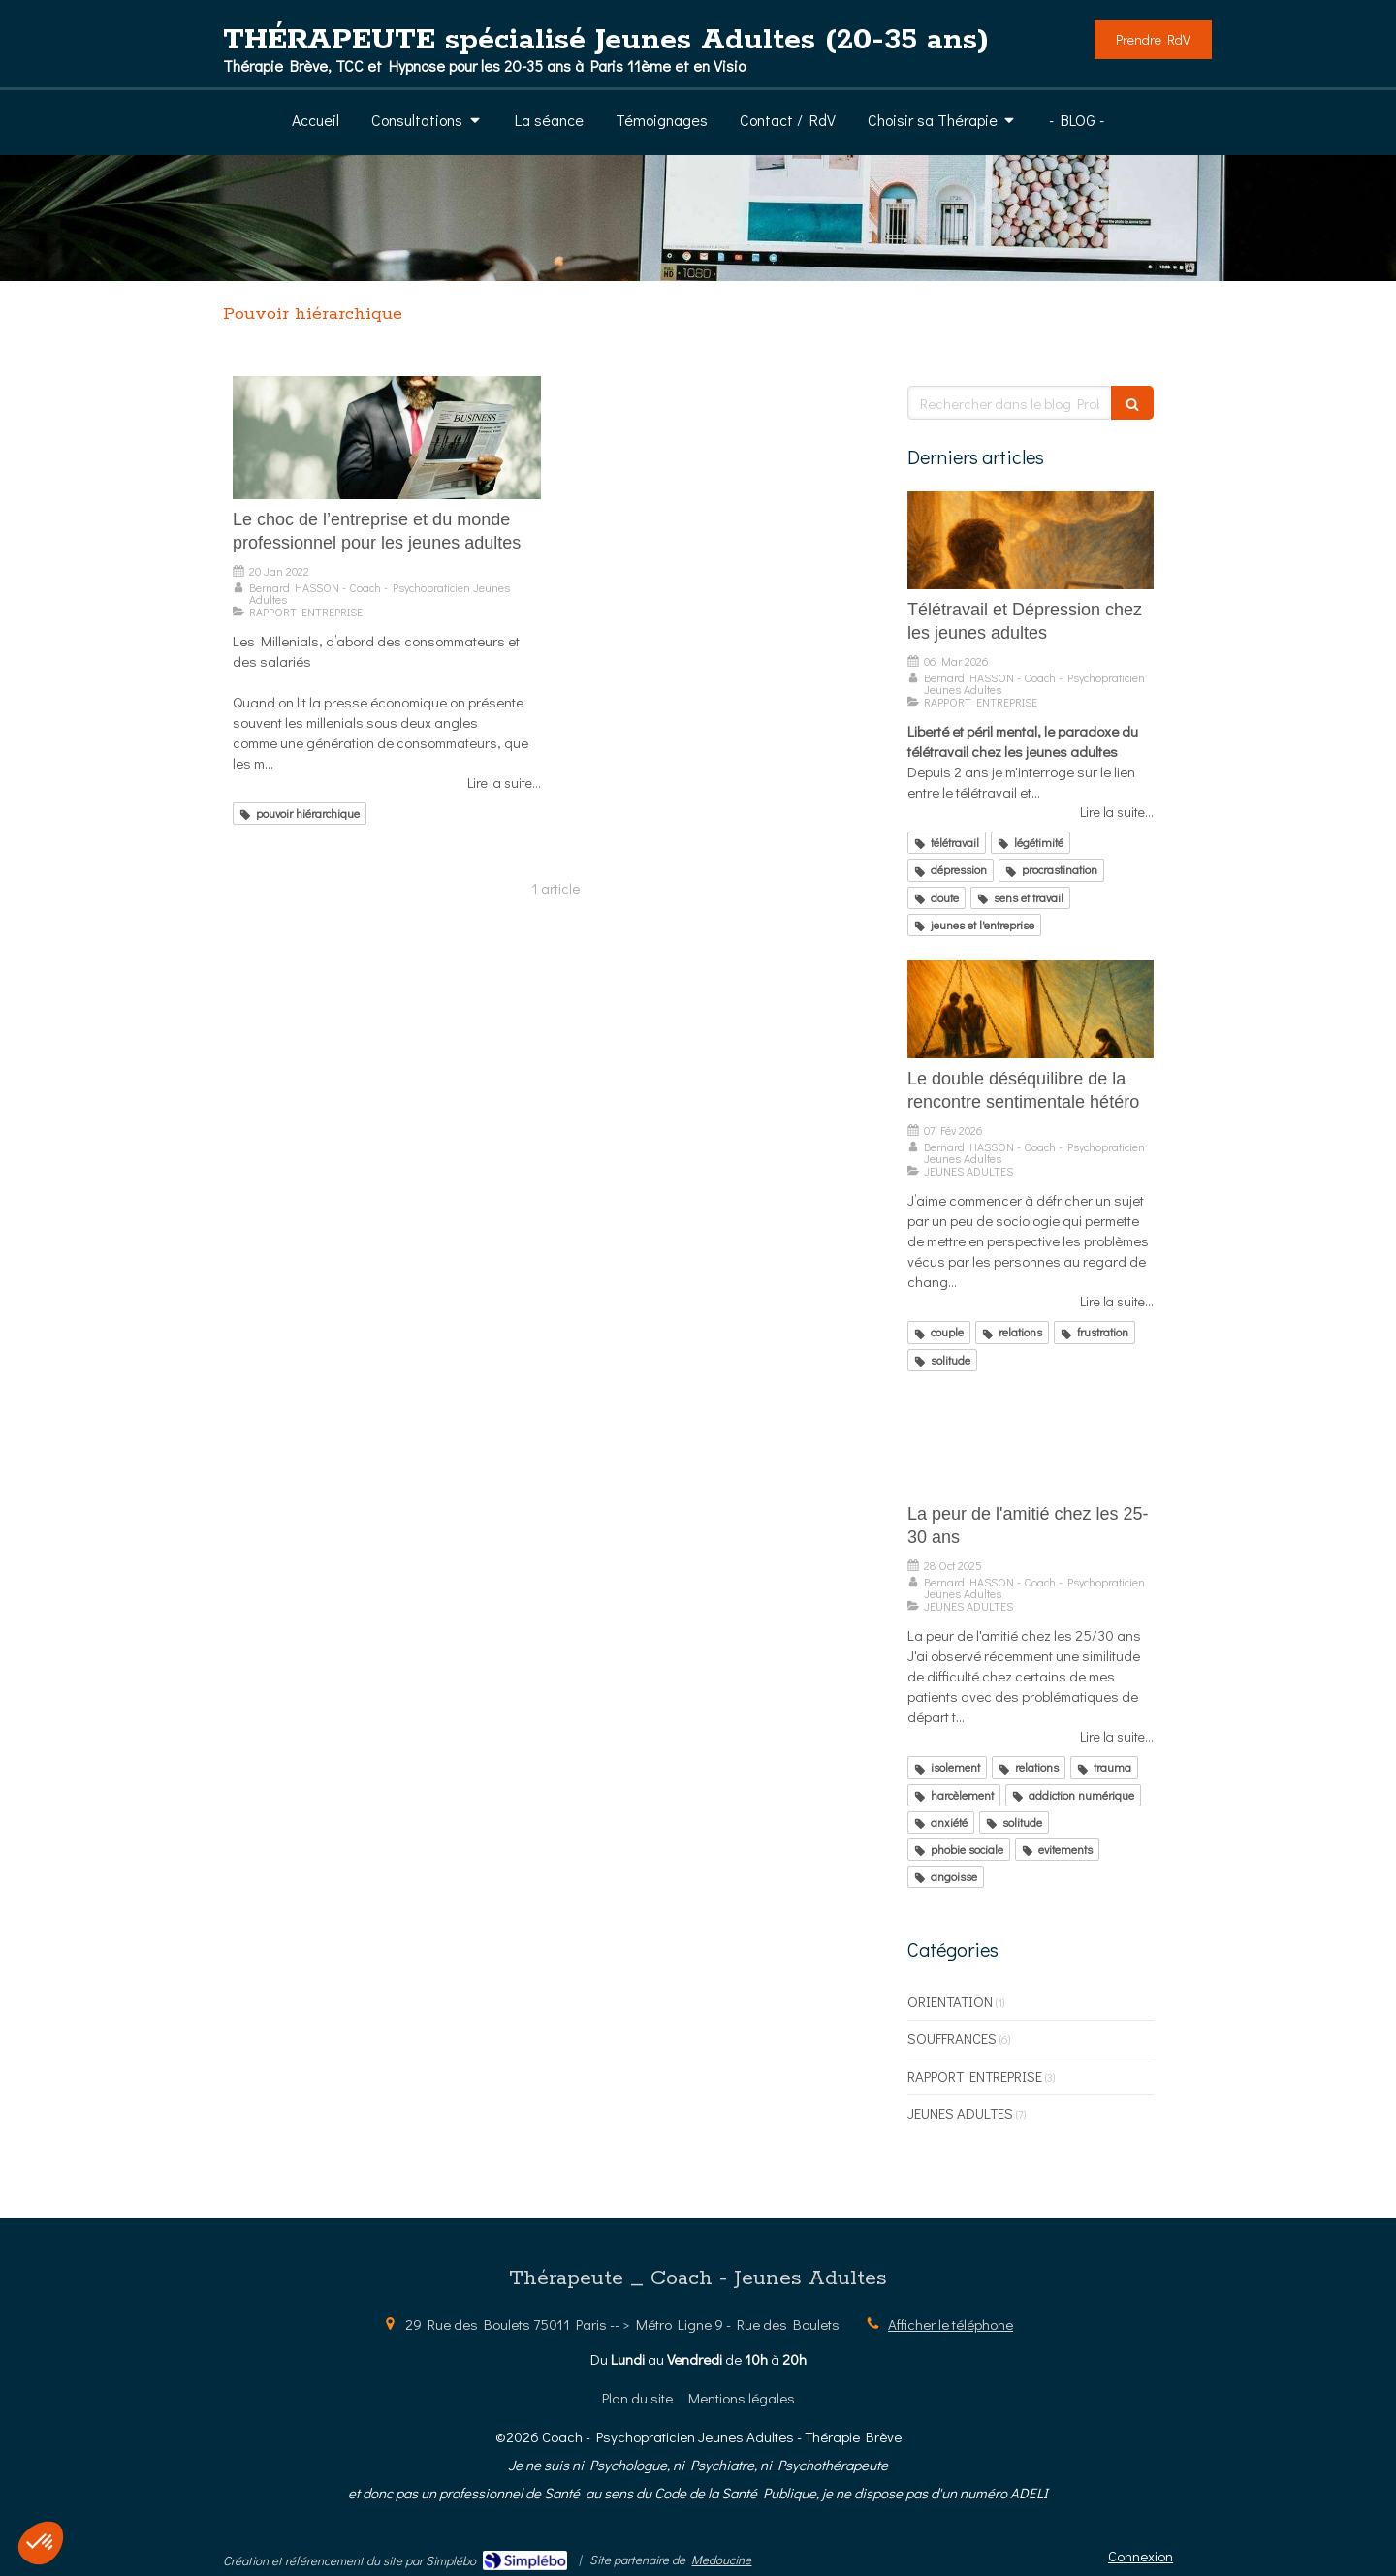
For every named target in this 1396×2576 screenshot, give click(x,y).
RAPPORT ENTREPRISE (974, 2076)
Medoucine (721, 2559)
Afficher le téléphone (950, 2324)
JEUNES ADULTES (960, 2112)
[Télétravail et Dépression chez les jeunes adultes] (1030, 540)
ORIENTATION (950, 2001)
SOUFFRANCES (952, 2038)
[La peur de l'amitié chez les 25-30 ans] (1030, 1445)
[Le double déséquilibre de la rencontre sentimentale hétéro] (1030, 1009)
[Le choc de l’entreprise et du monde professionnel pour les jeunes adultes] (387, 437)
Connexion (1140, 2555)
